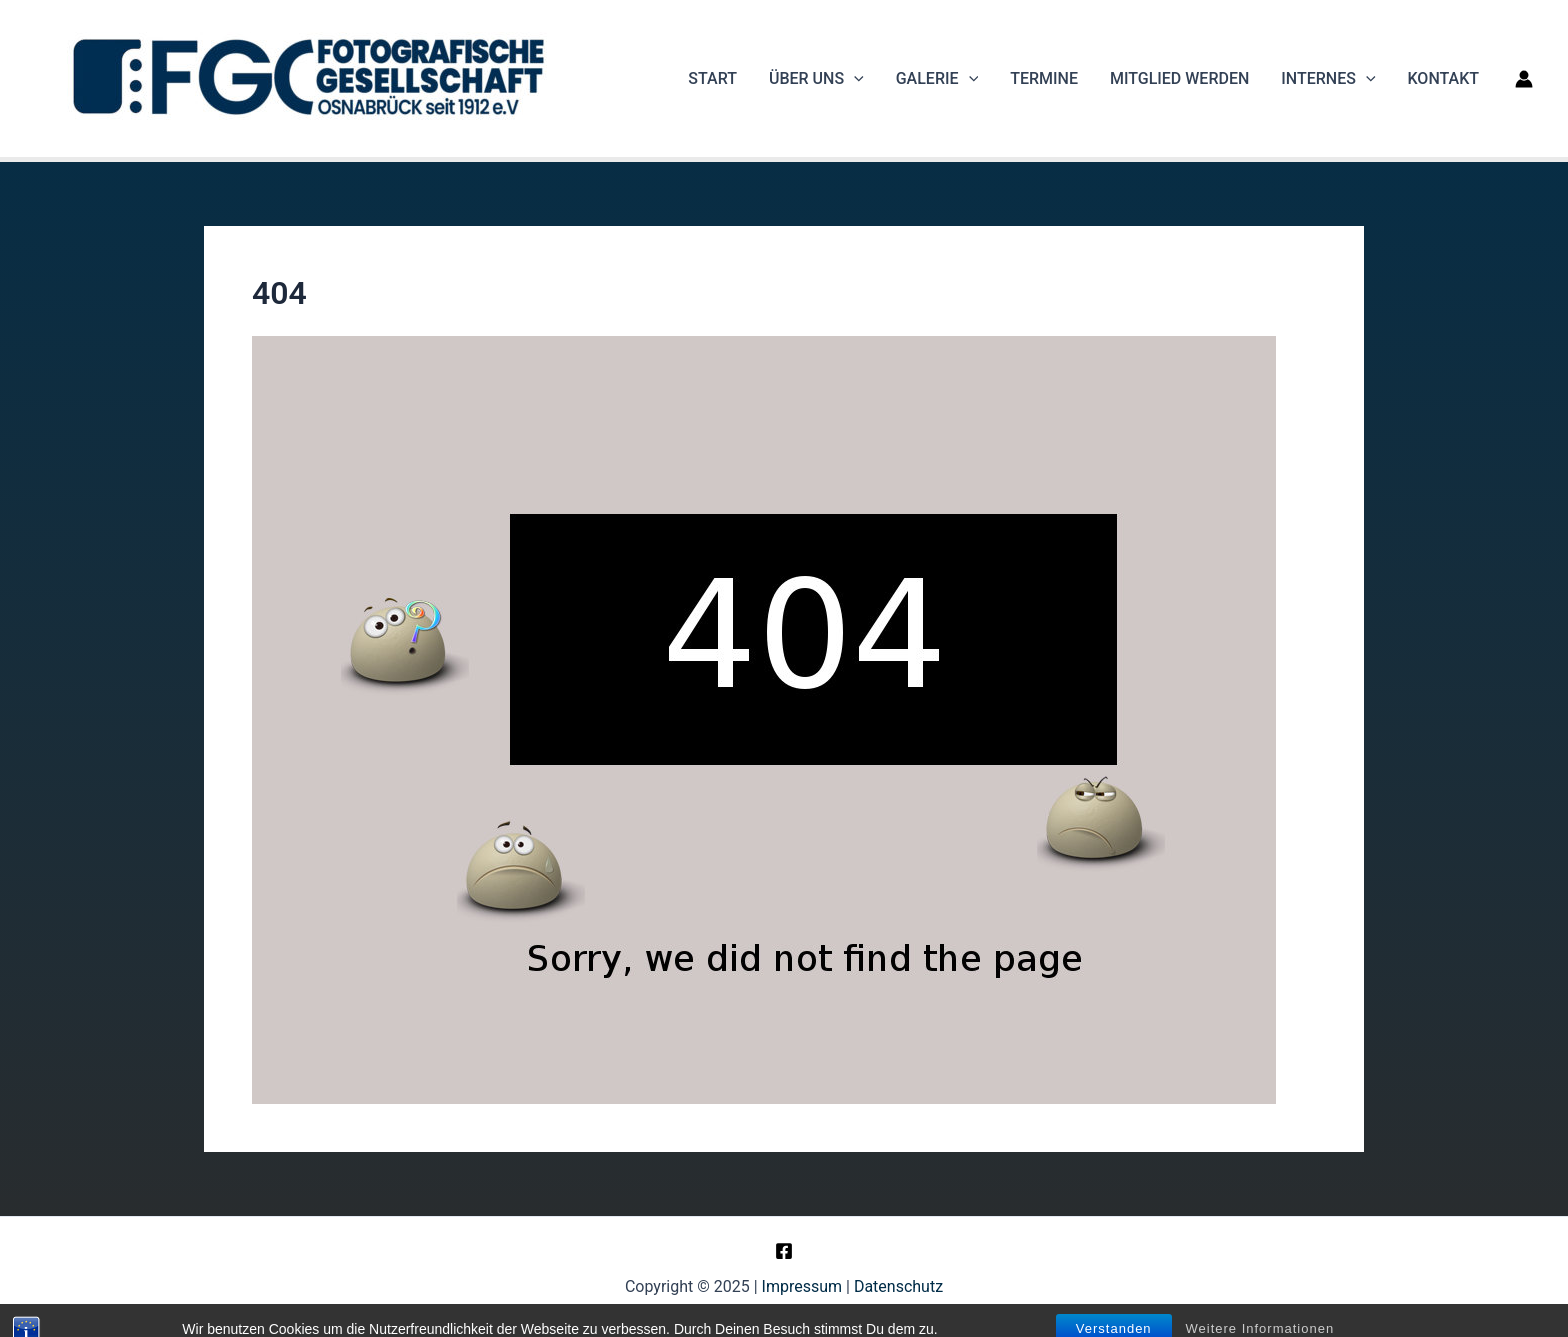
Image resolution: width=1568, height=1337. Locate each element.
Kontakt (1444, 78)
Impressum (802, 1286)
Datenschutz (898, 1286)
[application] (854, 79)
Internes (1328, 79)
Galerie (937, 79)
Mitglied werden (1179, 78)
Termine (1044, 78)
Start (712, 78)
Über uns (816, 79)
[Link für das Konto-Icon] (1524, 79)
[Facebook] (784, 1251)
